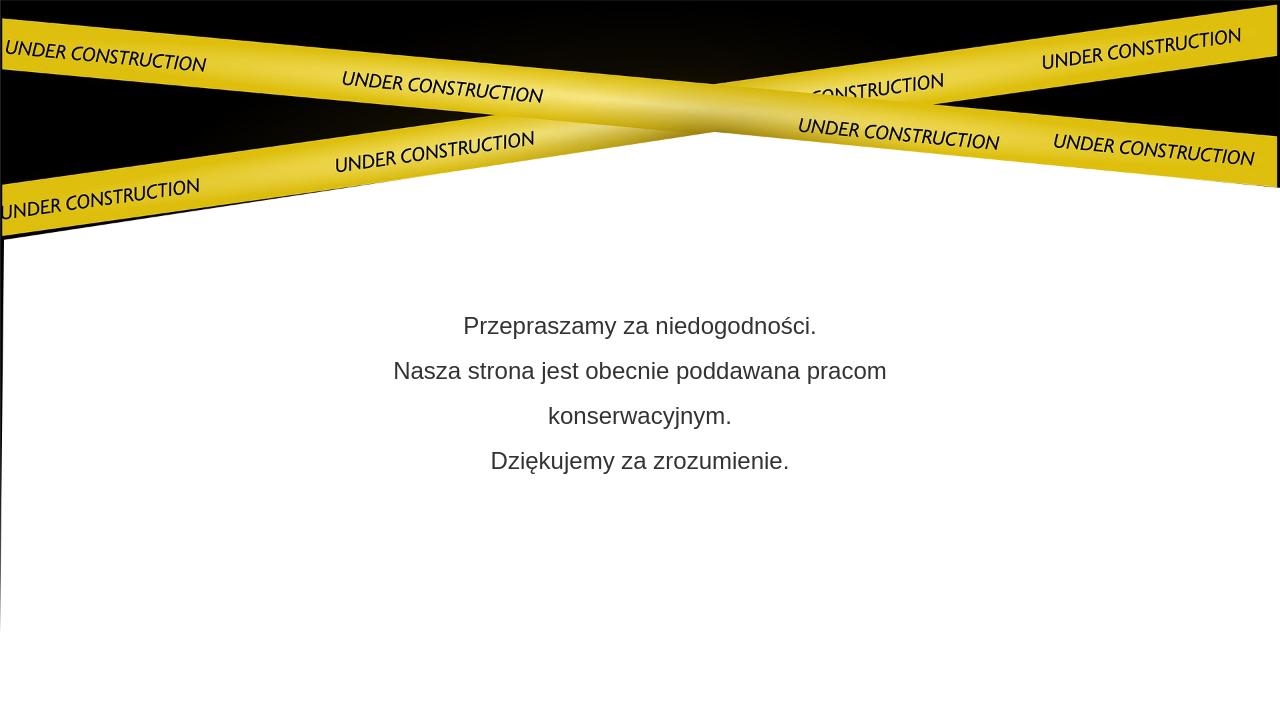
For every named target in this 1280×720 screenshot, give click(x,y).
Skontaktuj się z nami (640, 590)
